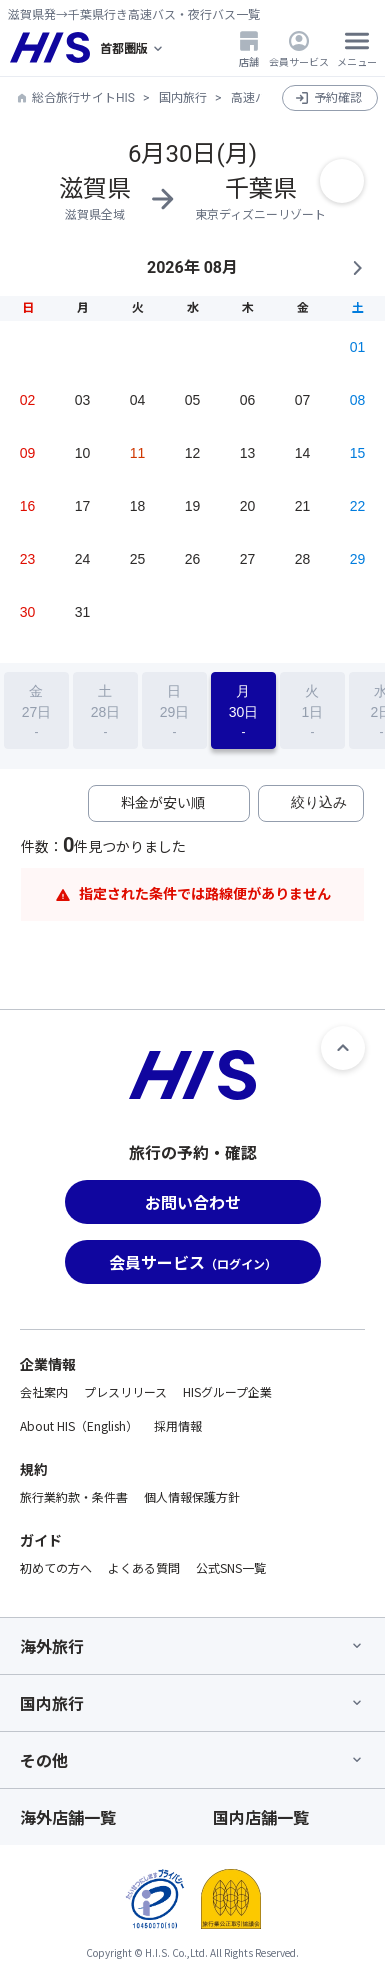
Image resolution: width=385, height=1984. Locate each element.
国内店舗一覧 (261, 1817)
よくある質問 (144, 1567)
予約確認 (338, 98)
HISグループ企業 (227, 1391)
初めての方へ (56, 1567)
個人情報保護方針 (192, 1496)
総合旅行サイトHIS (83, 98)
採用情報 (178, 1425)
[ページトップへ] (343, 1048)
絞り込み (319, 802)
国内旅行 (183, 98)
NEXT (357, 268)
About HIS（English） (79, 1425)
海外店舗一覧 (68, 1817)
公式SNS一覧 (231, 1567)
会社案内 (44, 1391)
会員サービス (299, 48)
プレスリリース (125, 1391)
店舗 (249, 48)
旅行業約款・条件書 (74, 1496)
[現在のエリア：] (133, 48)
